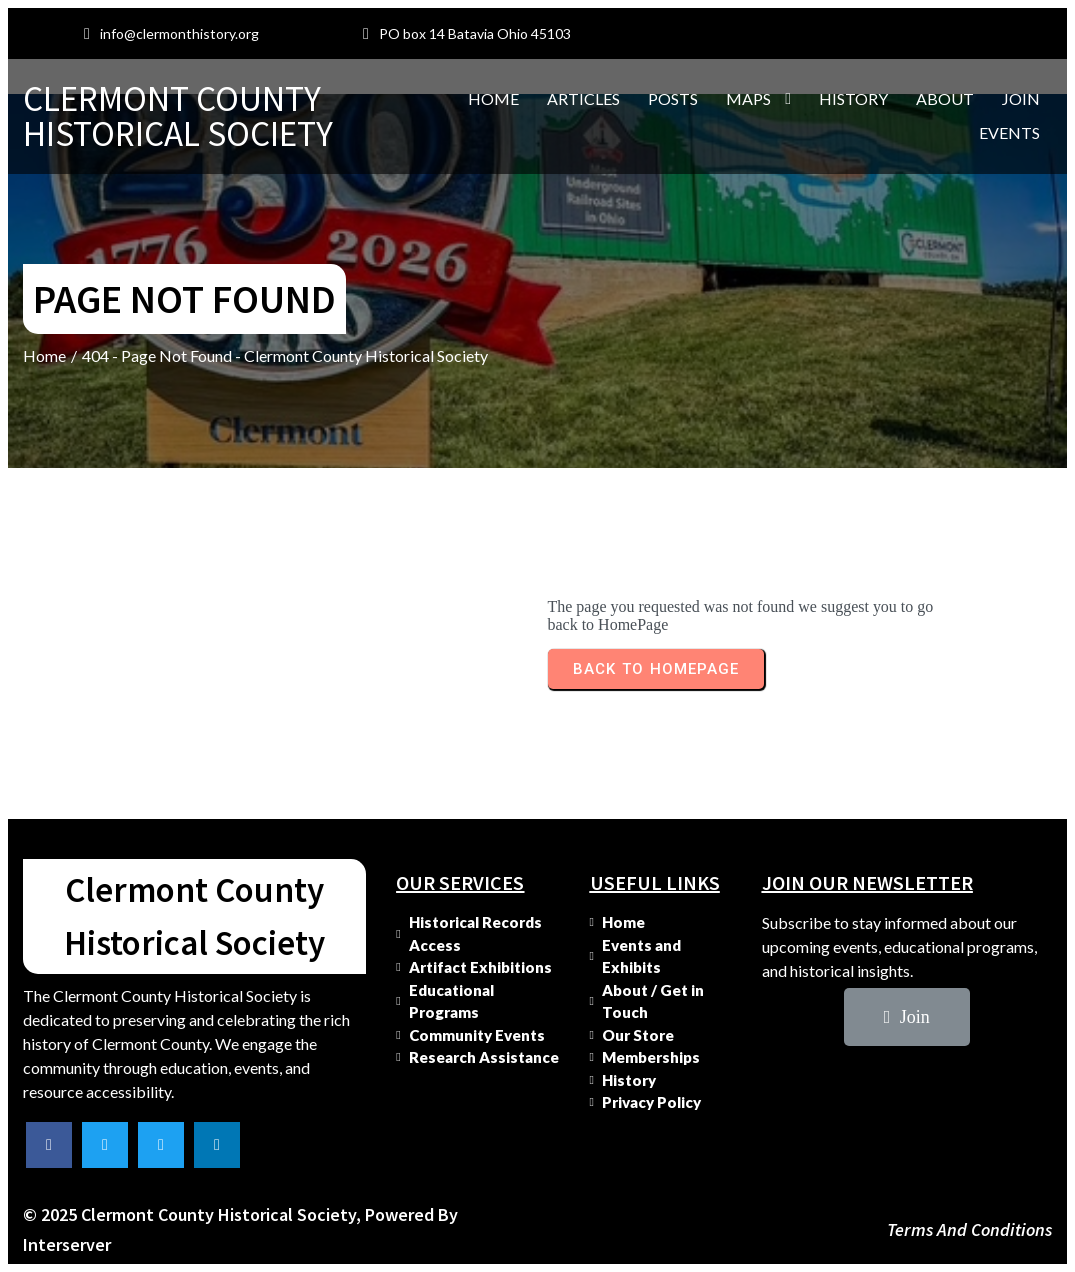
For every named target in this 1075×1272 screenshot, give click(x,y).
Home (44, 355)
